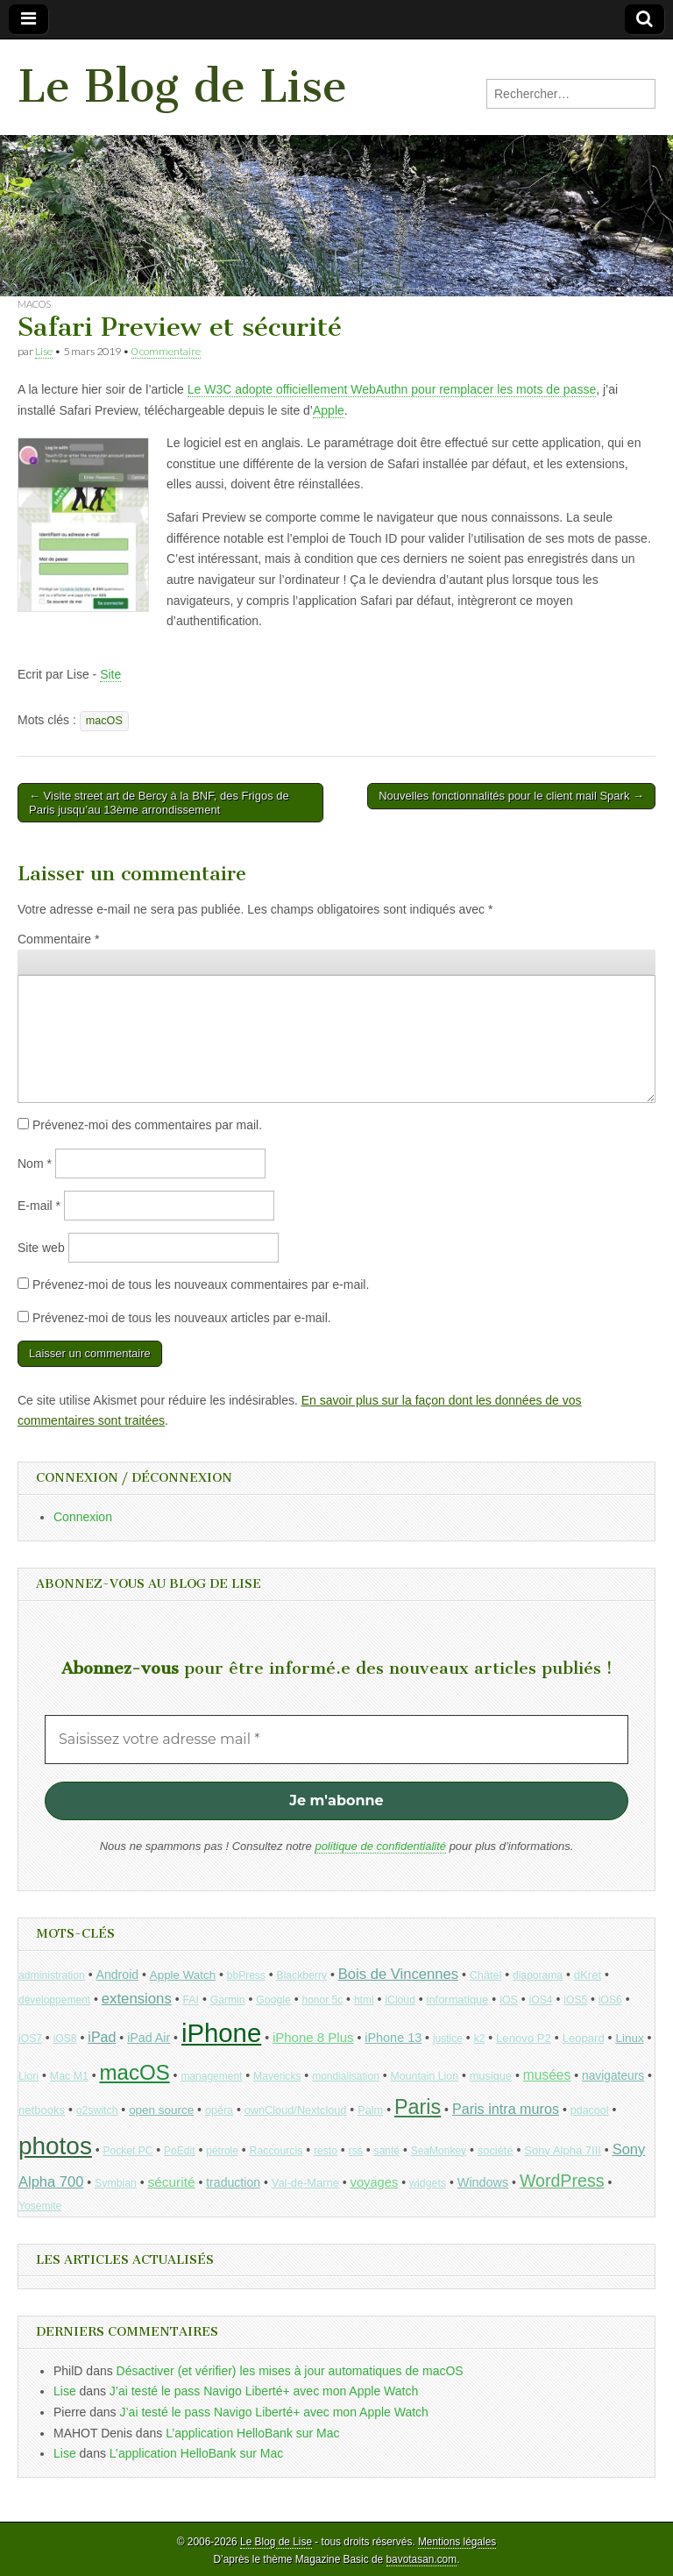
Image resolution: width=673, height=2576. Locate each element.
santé (387, 2151)
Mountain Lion (424, 2076)
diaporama (538, 1975)
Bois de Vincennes (398, 1974)
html (364, 2000)
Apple (328, 410)
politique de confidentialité (380, 1846)
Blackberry (302, 1975)
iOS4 (540, 2000)
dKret (587, 1975)
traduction (233, 2182)
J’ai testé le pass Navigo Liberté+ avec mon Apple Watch (264, 2391)
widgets (427, 2183)
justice (448, 2038)
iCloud (400, 2000)
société (496, 2150)
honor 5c (322, 2000)
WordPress (562, 2180)
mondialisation (345, 2076)
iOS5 (575, 2000)
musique (491, 2075)
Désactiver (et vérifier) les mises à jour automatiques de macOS (290, 2371)
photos (55, 2146)
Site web (41, 1248)
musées (547, 2074)
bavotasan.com (421, 2559)
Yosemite (39, 2206)
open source (161, 2110)
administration (51, 1975)
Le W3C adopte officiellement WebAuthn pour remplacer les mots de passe (392, 389)
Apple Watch (183, 1975)
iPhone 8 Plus (313, 2037)
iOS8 (65, 2038)
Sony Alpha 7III (562, 2150)
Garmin (227, 2000)
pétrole (222, 2151)
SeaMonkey (438, 2151)
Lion (28, 2076)
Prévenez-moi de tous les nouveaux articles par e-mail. (181, 1318)
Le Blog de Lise (182, 86)
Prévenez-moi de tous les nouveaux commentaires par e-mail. (200, 1284)
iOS (508, 2000)
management (211, 2076)
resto (325, 2151)
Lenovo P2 (523, 2038)
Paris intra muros (505, 2109)
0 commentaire (166, 351)
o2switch (97, 2110)
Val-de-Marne (305, 2182)
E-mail (39, 1206)
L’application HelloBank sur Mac (252, 2433)
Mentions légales (457, 2542)
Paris (417, 2107)
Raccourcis (276, 2151)
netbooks (41, 2110)
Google (273, 2000)
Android (117, 1975)
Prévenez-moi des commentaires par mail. (147, 1125)
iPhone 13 (393, 2038)
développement (54, 2000)
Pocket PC (128, 2151)
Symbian (116, 2183)
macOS (34, 304)
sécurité (171, 2181)
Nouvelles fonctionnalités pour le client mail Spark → (511, 795)
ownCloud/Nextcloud (295, 2110)
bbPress (246, 1975)
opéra (219, 2110)
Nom (35, 1163)
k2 (479, 2038)
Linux (629, 2038)
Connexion (82, 1517)
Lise (44, 351)
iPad (102, 2037)
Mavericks (277, 2076)
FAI (190, 2000)
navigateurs (613, 2075)
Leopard (584, 2038)
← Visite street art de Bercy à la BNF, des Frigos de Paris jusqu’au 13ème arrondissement (159, 802)
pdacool (589, 2110)
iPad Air (148, 2038)
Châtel (486, 1975)
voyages (375, 2182)
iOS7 (30, 2038)
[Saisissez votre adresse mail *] (336, 1739)
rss (356, 2151)
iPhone (221, 2032)
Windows (482, 2182)
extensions (137, 1998)
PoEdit (179, 2151)
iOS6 (610, 2000)
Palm (370, 2110)
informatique (458, 1999)
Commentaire (58, 939)
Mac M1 (69, 2076)
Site (110, 674)
